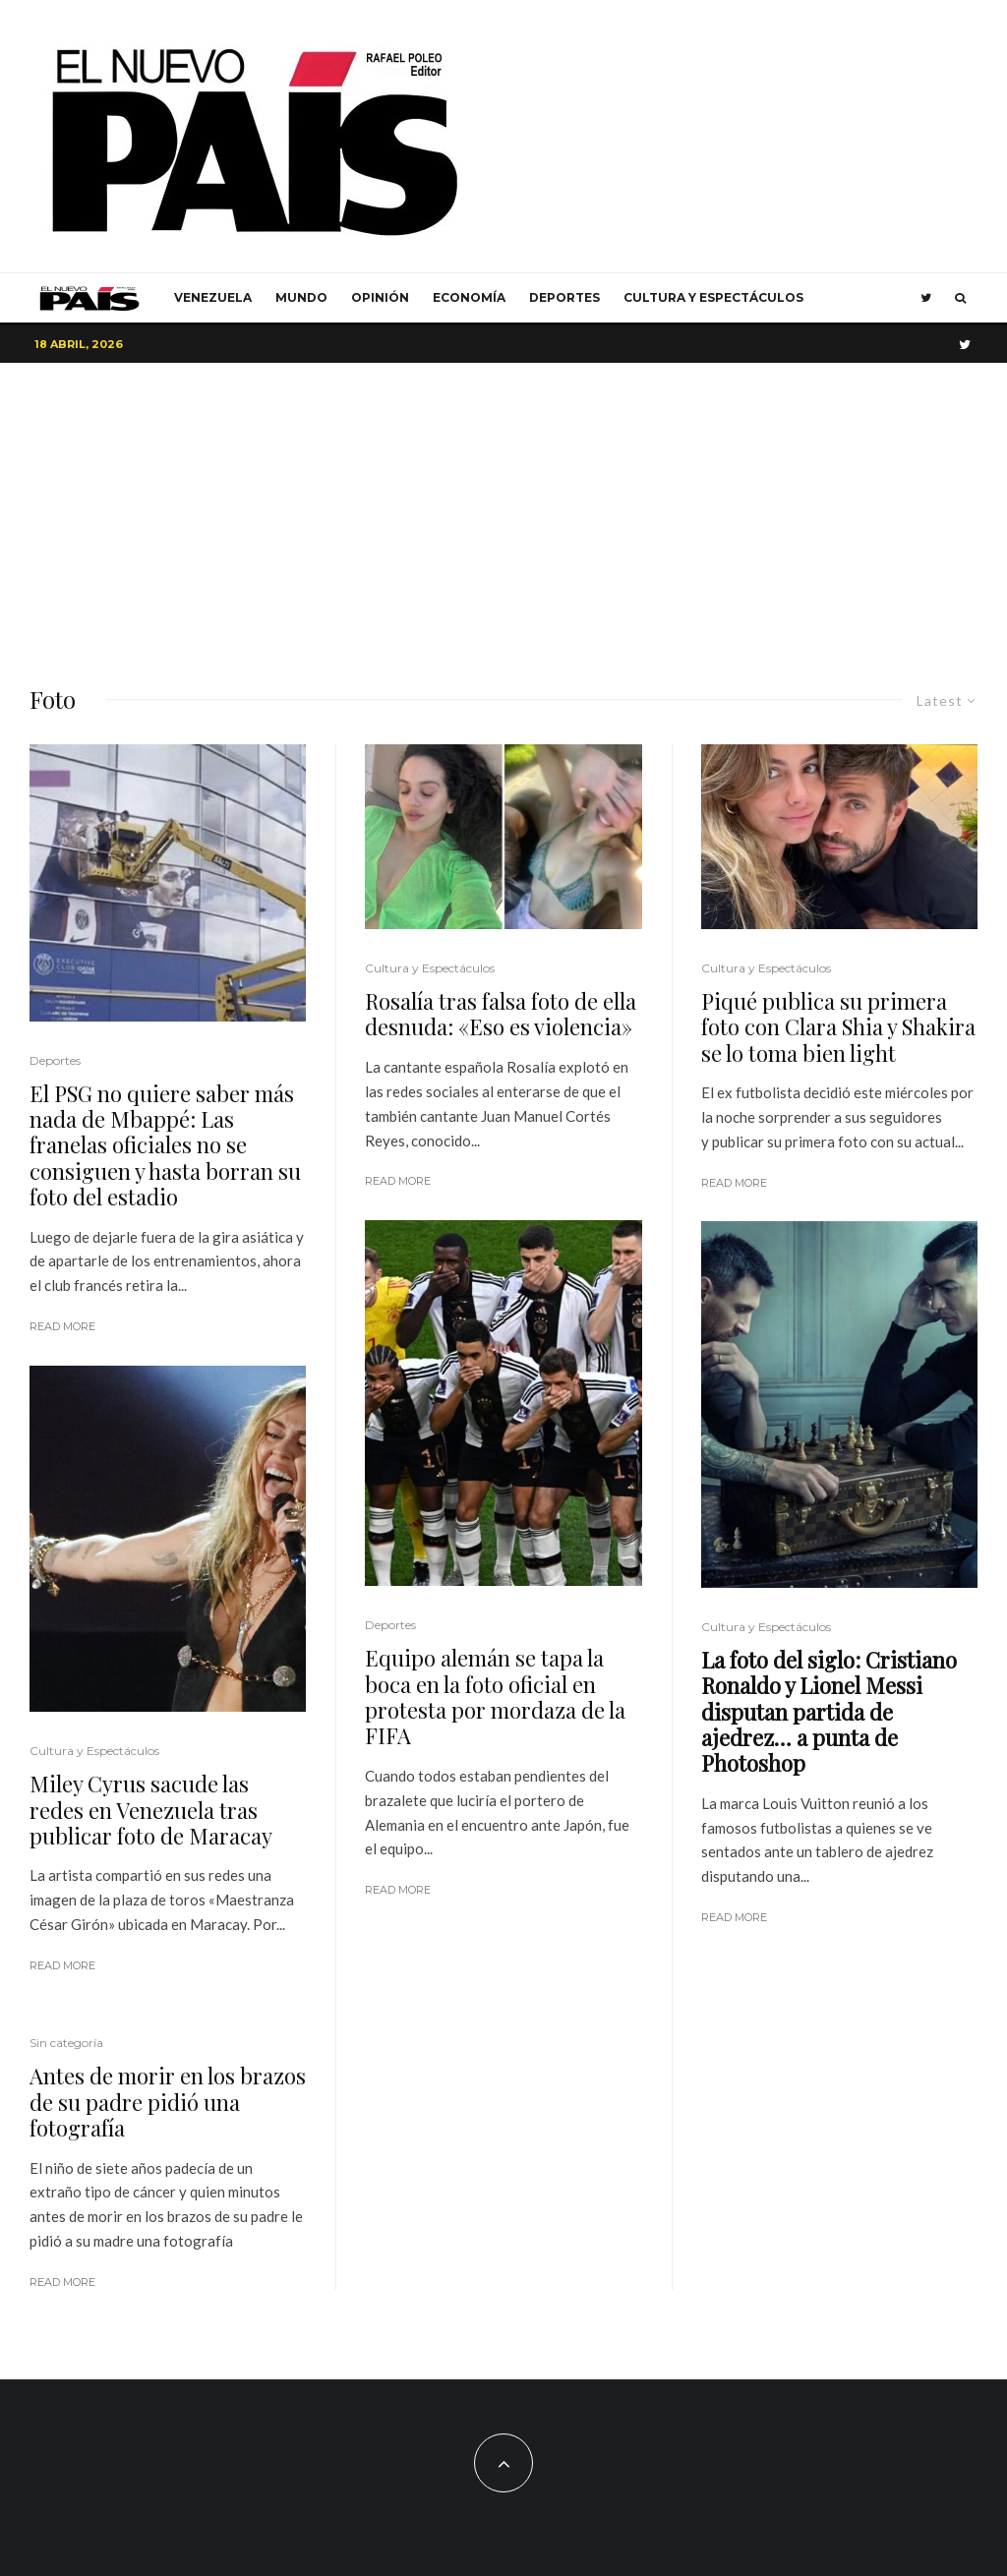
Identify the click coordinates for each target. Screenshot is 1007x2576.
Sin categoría (66, 2042)
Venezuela (213, 297)
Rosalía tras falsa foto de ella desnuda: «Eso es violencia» (500, 1014)
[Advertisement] (503, 510)
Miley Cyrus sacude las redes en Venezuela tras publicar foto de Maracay (151, 1809)
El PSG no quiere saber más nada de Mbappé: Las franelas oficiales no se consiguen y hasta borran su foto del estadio (165, 1145)
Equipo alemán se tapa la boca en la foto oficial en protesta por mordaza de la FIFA (495, 1697)
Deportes (564, 297)
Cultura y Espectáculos (713, 297)
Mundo (301, 297)
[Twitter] (926, 297)
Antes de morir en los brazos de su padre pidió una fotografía (168, 2101)
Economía (469, 297)
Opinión (380, 297)
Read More (62, 1326)
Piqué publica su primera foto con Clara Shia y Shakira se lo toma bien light (838, 1027)
